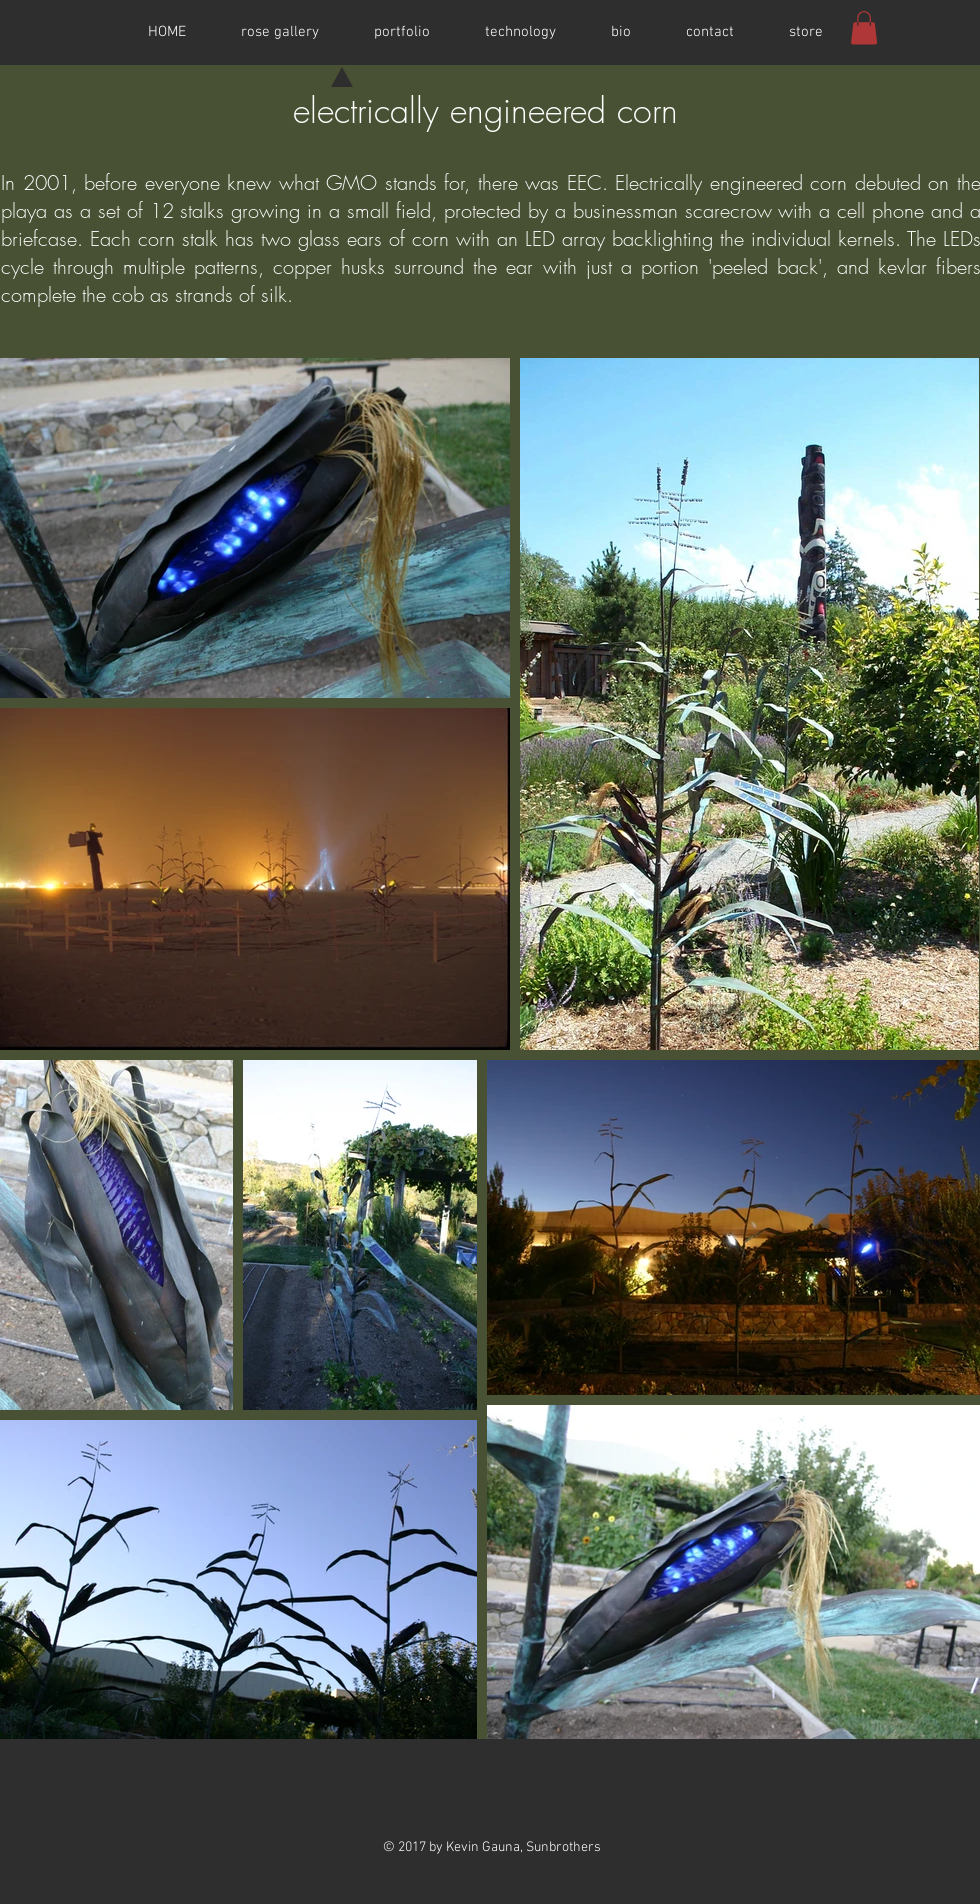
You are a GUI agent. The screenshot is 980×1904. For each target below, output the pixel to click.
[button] (864, 27)
